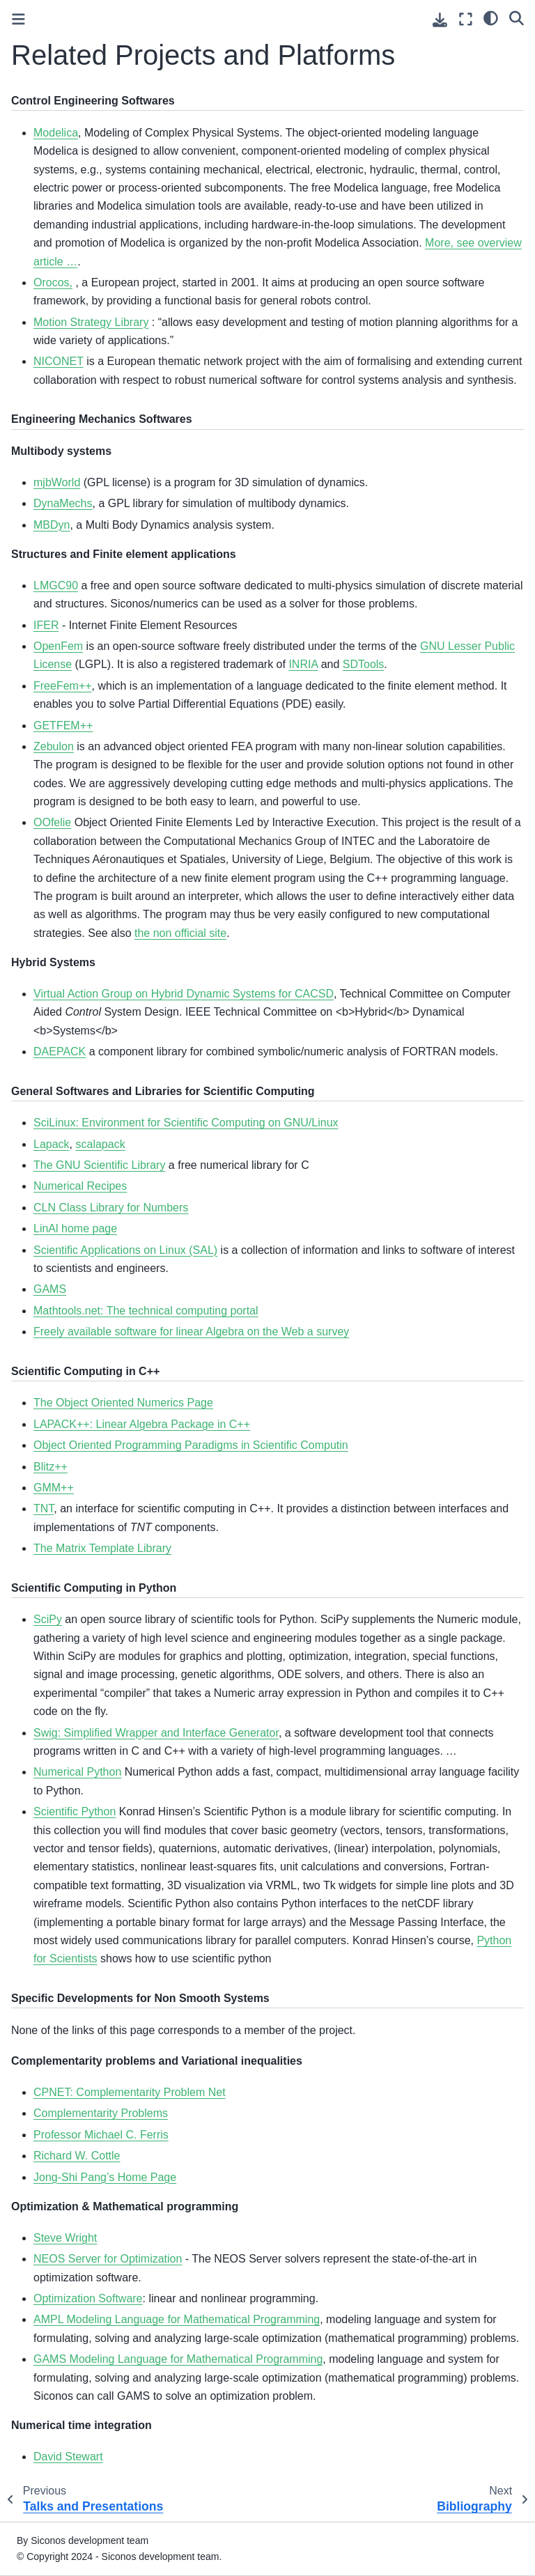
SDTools (364, 664)
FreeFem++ (62, 686)
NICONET (58, 361)
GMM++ (53, 1487)
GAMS (49, 1289)
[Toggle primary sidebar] (18, 19)
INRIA (303, 664)
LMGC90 (55, 585)
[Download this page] (440, 19)
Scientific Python (74, 1811)
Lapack (51, 1144)
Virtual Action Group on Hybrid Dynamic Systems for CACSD (183, 994)
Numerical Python (77, 1772)
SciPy (47, 1619)
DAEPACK (59, 1051)
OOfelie (52, 822)
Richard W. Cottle (76, 2156)
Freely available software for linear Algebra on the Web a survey (191, 1331)
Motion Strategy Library (90, 322)
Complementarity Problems (100, 2113)
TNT (43, 1508)
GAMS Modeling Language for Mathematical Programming (178, 2359)
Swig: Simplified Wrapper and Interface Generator (156, 1733)
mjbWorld (56, 482)
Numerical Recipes (80, 1186)
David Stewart (68, 2456)
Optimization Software (88, 2298)
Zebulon (53, 746)
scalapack (100, 1144)
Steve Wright (65, 2238)
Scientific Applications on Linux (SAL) (125, 1250)
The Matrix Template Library (102, 1548)
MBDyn (51, 525)
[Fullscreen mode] (466, 19)
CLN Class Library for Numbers (110, 1207)
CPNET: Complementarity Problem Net (129, 2092)
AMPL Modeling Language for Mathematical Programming (176, 2319)
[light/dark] (491, 17)
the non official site (180, 933)
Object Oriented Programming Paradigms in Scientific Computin (190, 1445)
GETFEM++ (63, 725)
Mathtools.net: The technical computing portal (145, 1311)
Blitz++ (50, 1467)
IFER (46, 625)
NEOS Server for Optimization (107, 2259)
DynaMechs (62, 503)
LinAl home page (75, 1228)
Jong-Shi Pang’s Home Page (104, 2177)
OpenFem (58, 646)
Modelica (55, 133)
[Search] (516, 17)
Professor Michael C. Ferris (101, 2135)
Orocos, (52, 282)
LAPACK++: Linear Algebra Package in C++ (141, 1424)
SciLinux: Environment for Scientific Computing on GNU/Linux (186, 1122)
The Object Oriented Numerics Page (123, 1403)
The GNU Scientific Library (99, 1165)
